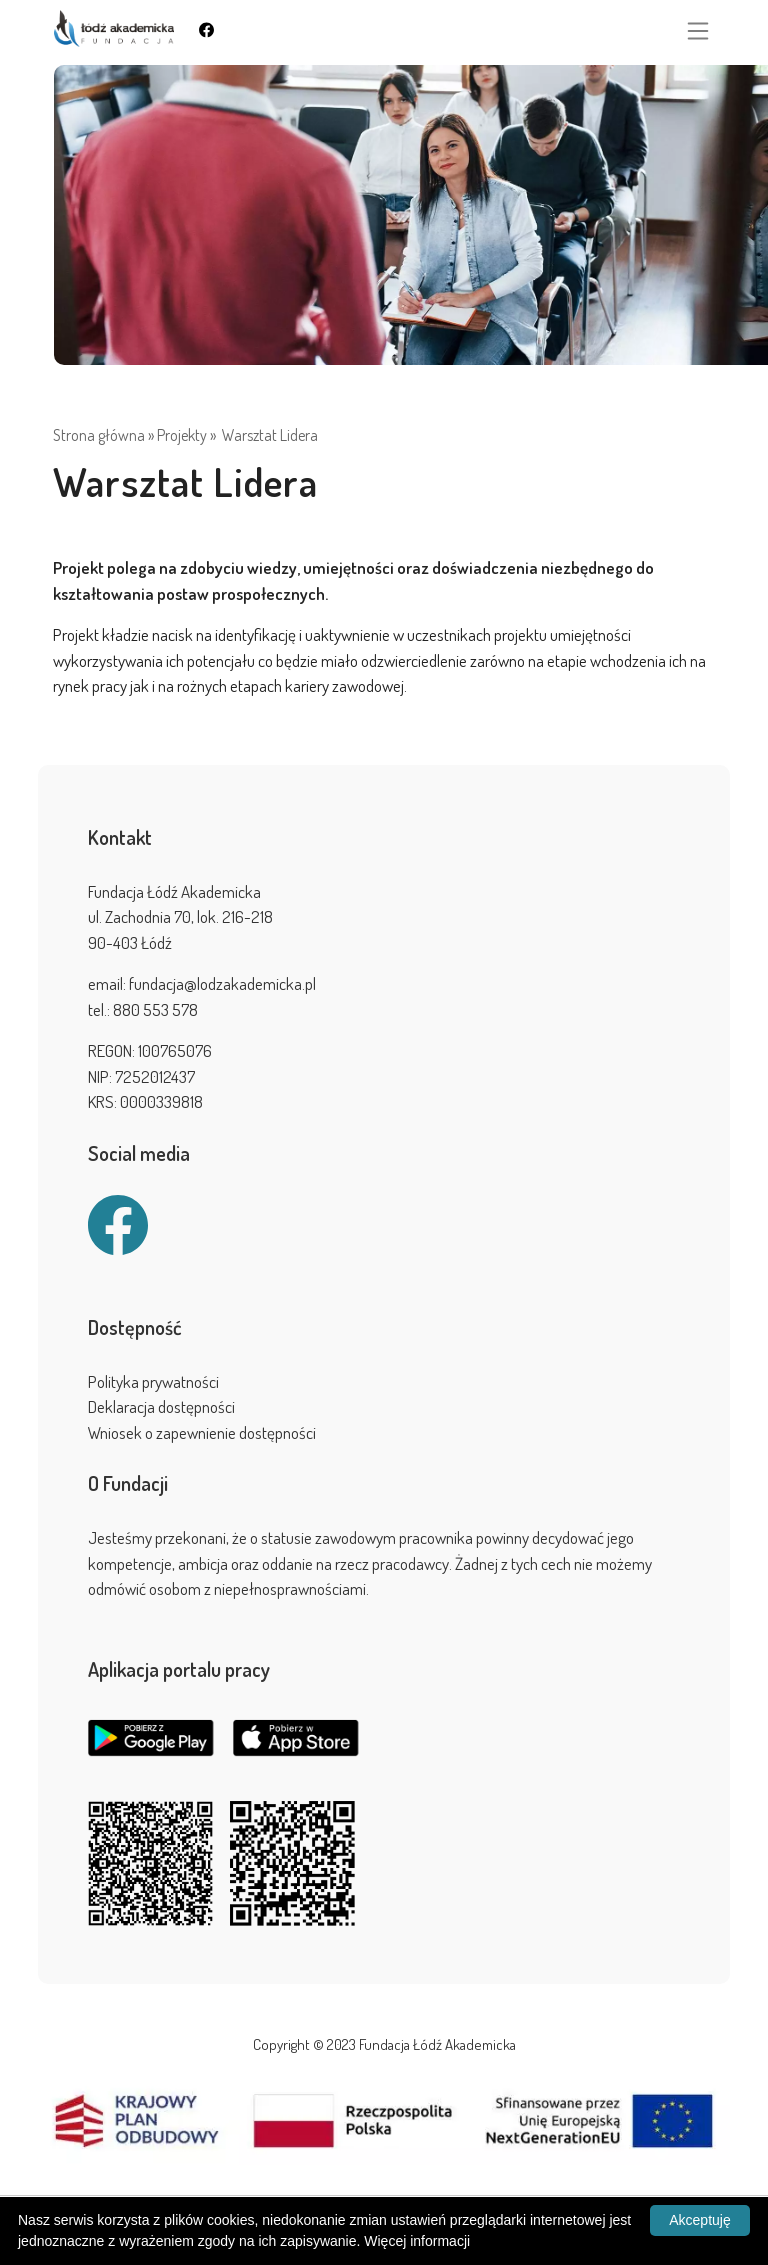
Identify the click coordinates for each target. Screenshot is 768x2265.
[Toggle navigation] (698, 31)
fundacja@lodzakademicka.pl (222, 983)
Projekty (182, 435)
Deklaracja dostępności (161, 1406)
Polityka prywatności (153, 1381)
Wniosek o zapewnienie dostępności (202, 1432)
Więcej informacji (417, 2241)
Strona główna (99, 435)
